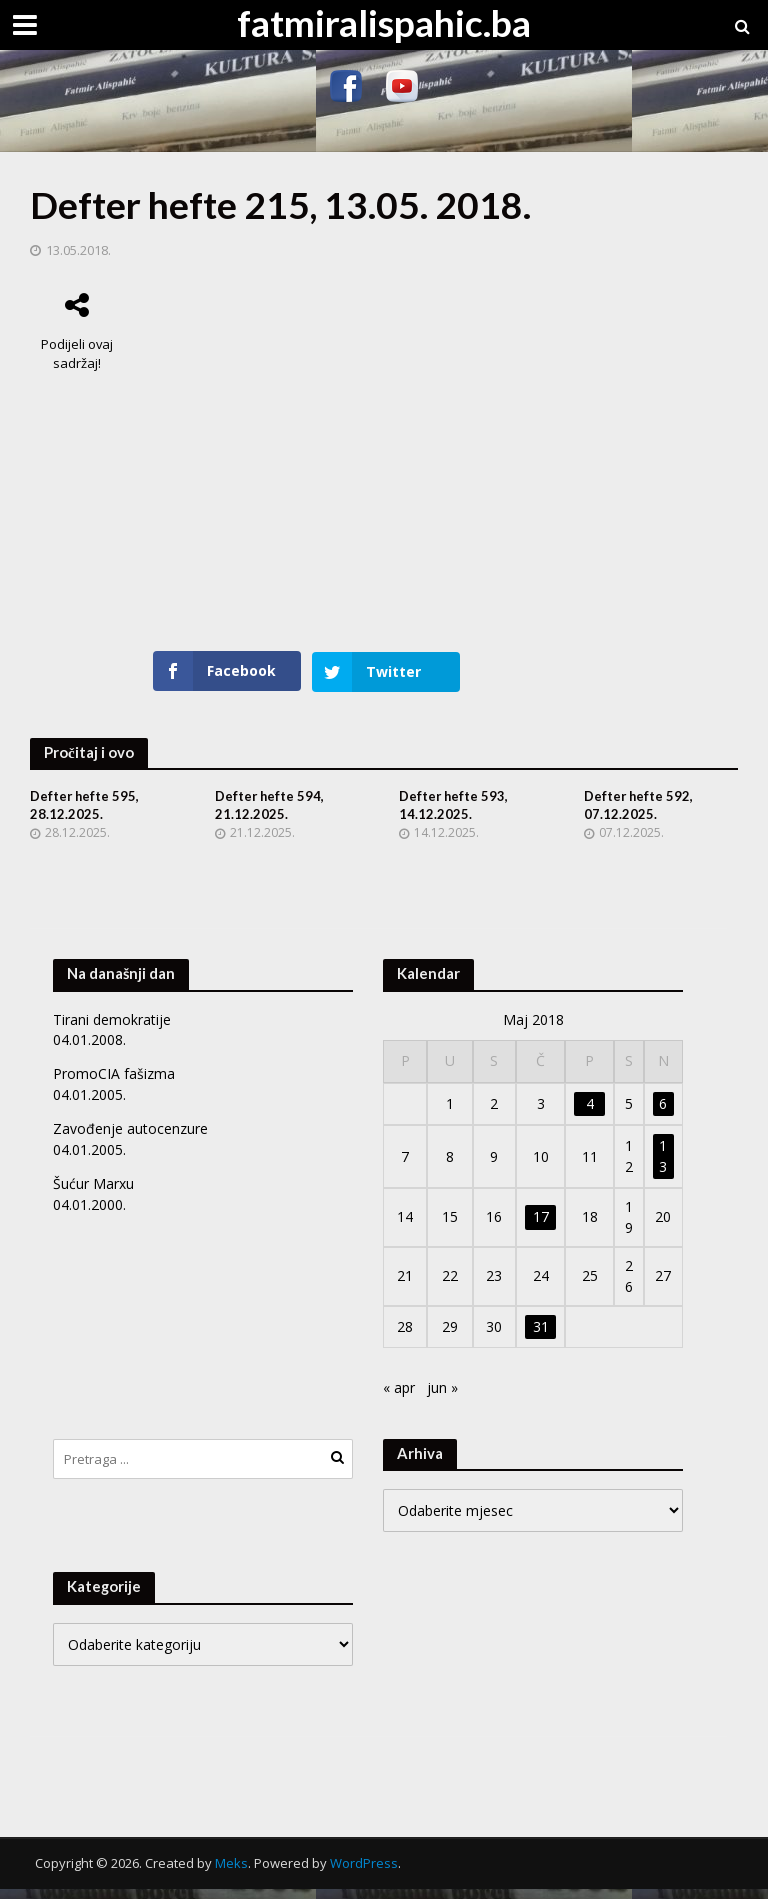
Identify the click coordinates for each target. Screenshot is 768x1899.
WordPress (364, 1873)
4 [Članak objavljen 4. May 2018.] (590, 1114)
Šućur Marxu (93, 1194)
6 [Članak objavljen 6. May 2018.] (663, 1114)
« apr (399, 1398)
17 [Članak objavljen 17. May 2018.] (541, 1227)
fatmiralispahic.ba (384, 22)
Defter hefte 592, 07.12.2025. (639, 816)
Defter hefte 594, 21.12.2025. (270, 816)
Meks (231, 1873)
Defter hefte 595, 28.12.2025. (85, 816)
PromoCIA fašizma (114, 1084)
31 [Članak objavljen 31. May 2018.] (541, 1337)
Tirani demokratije (112, 1030)
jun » (442, 1398)
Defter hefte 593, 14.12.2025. (454, 816)
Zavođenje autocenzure (130, 1139)
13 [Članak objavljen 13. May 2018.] (663, 1166)
